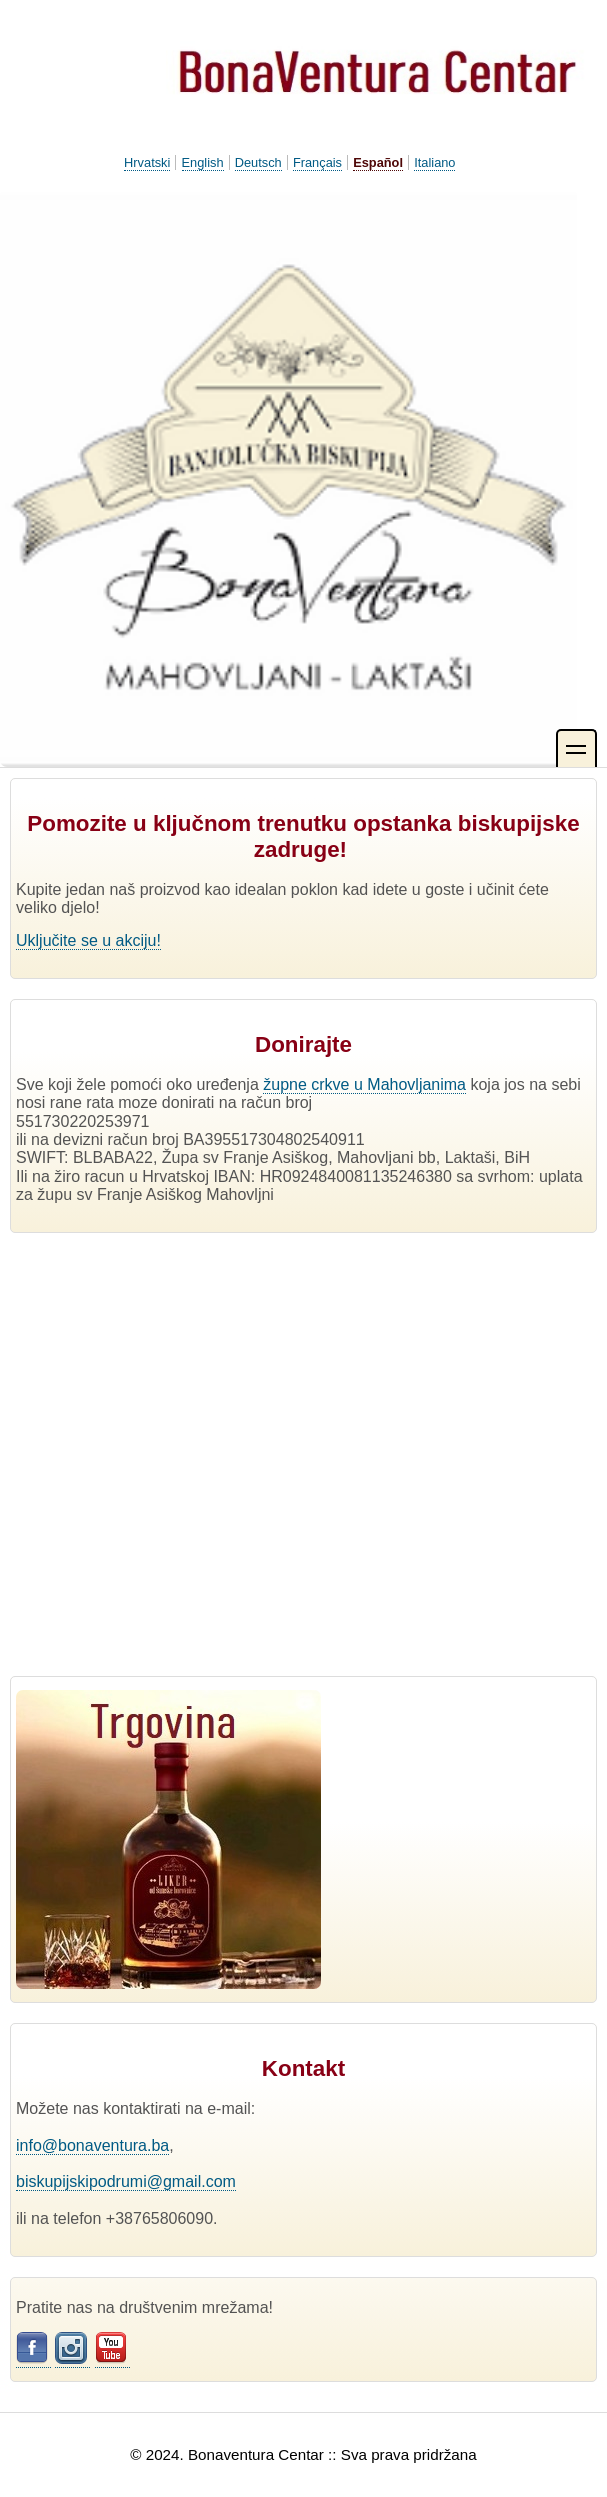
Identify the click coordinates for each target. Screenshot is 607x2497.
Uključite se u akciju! (88, 940)
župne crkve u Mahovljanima (364, 1084)
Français (317, 162)
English (203, 162)
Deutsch (258, 162)
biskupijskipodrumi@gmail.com (126, 2181)
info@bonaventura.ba (92, 2145)
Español (378, 162)
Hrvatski (147, 162)
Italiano (434, 162)
